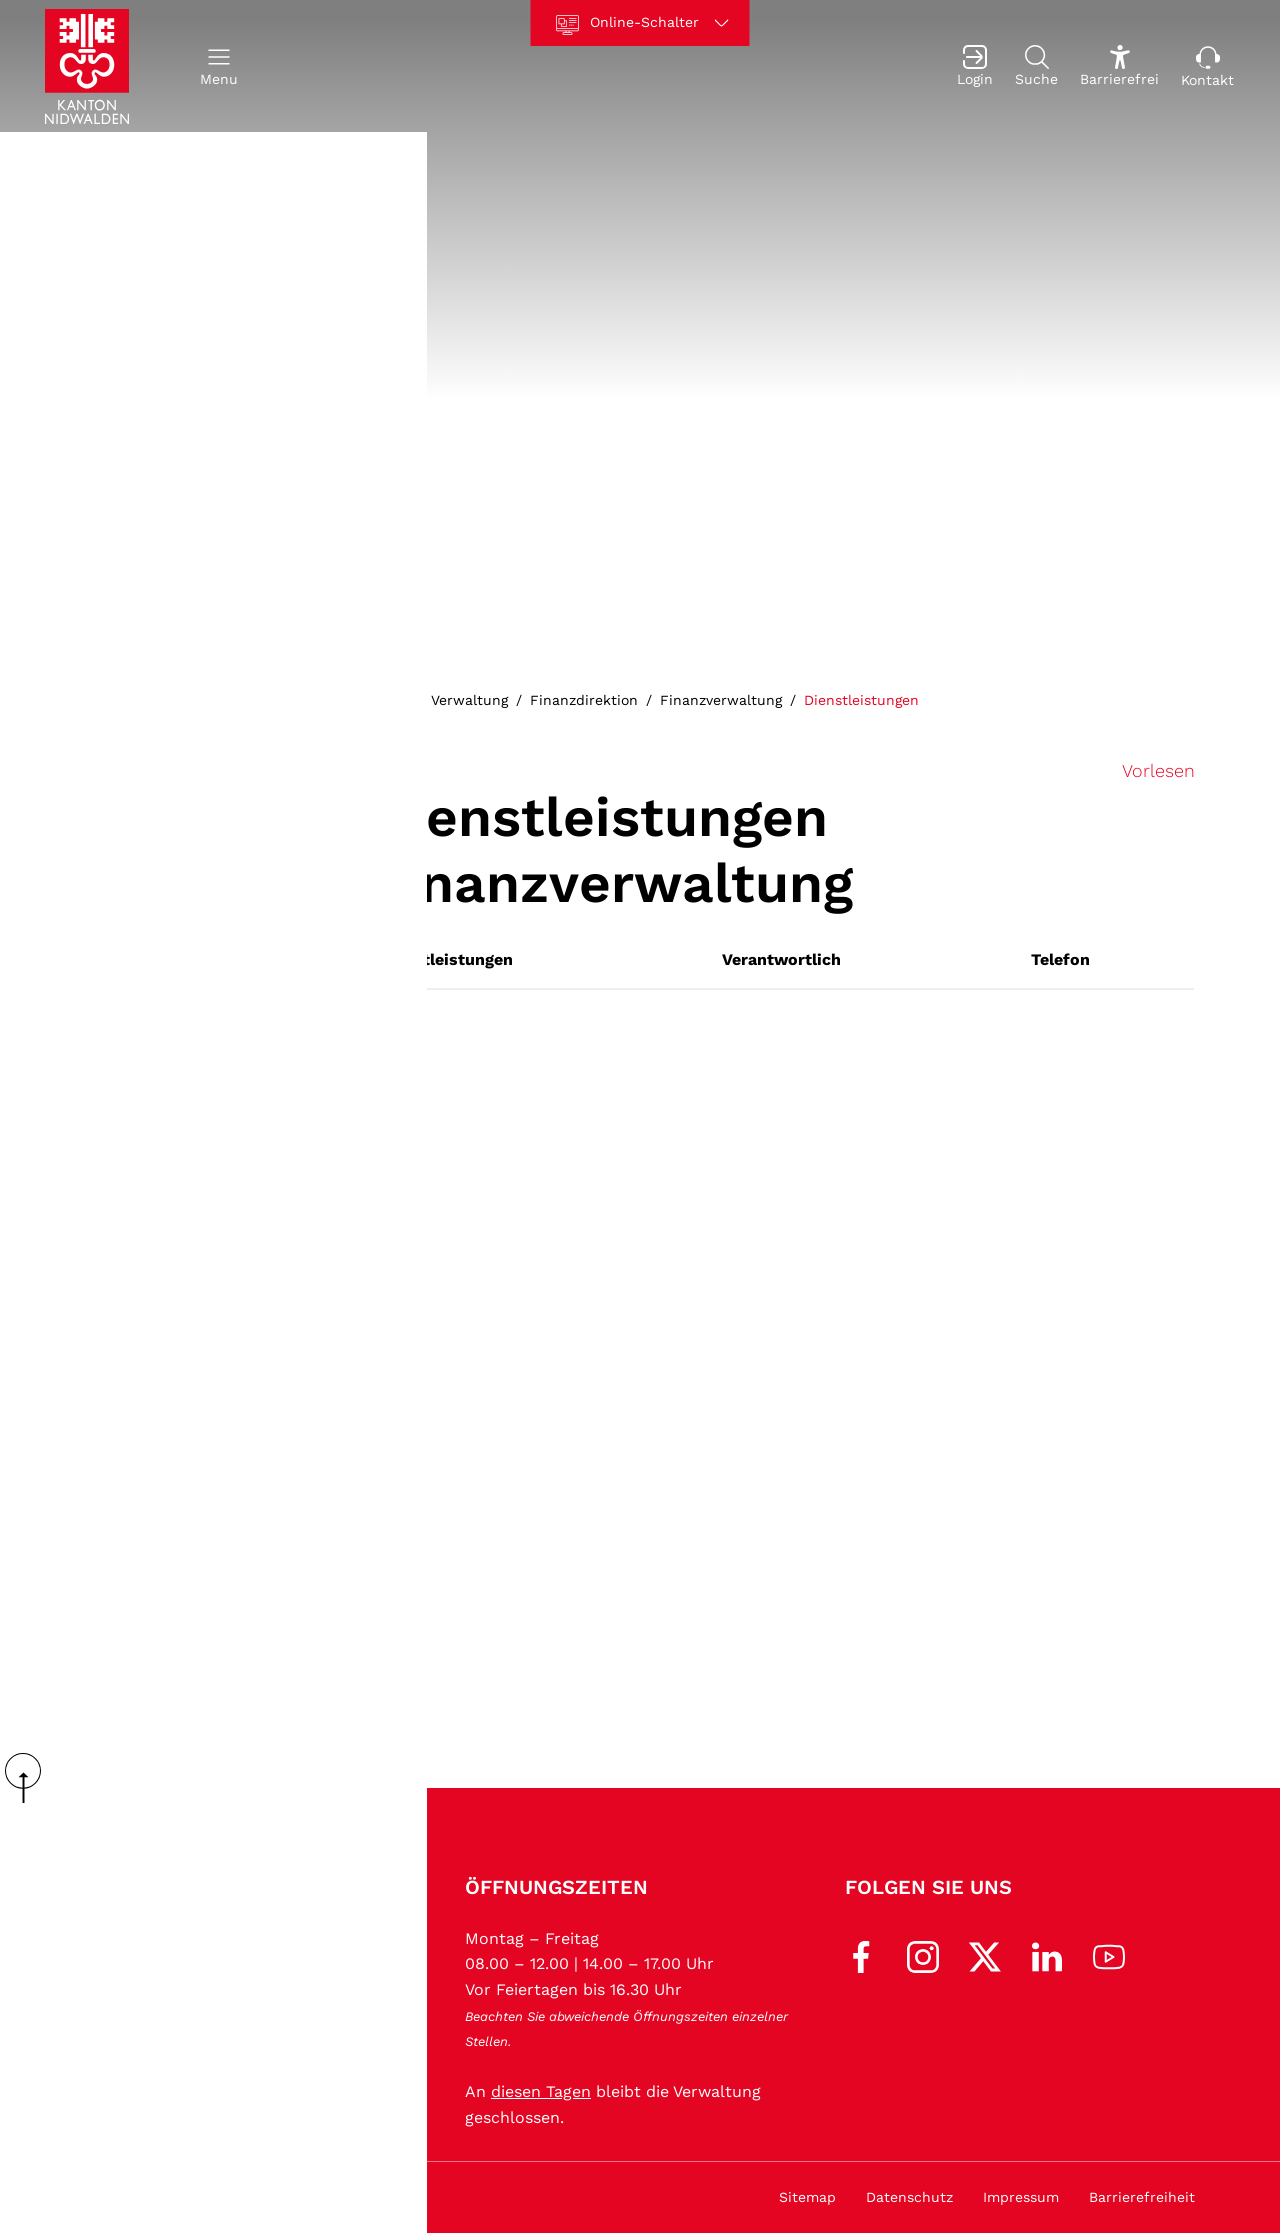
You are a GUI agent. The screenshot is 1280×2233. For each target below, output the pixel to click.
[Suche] (1036, 66)
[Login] (975, 66)
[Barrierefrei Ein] (1119, 66)
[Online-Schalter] (640, 23)
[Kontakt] (1207, 66)
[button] (219, 66)
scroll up (30, 1778)
